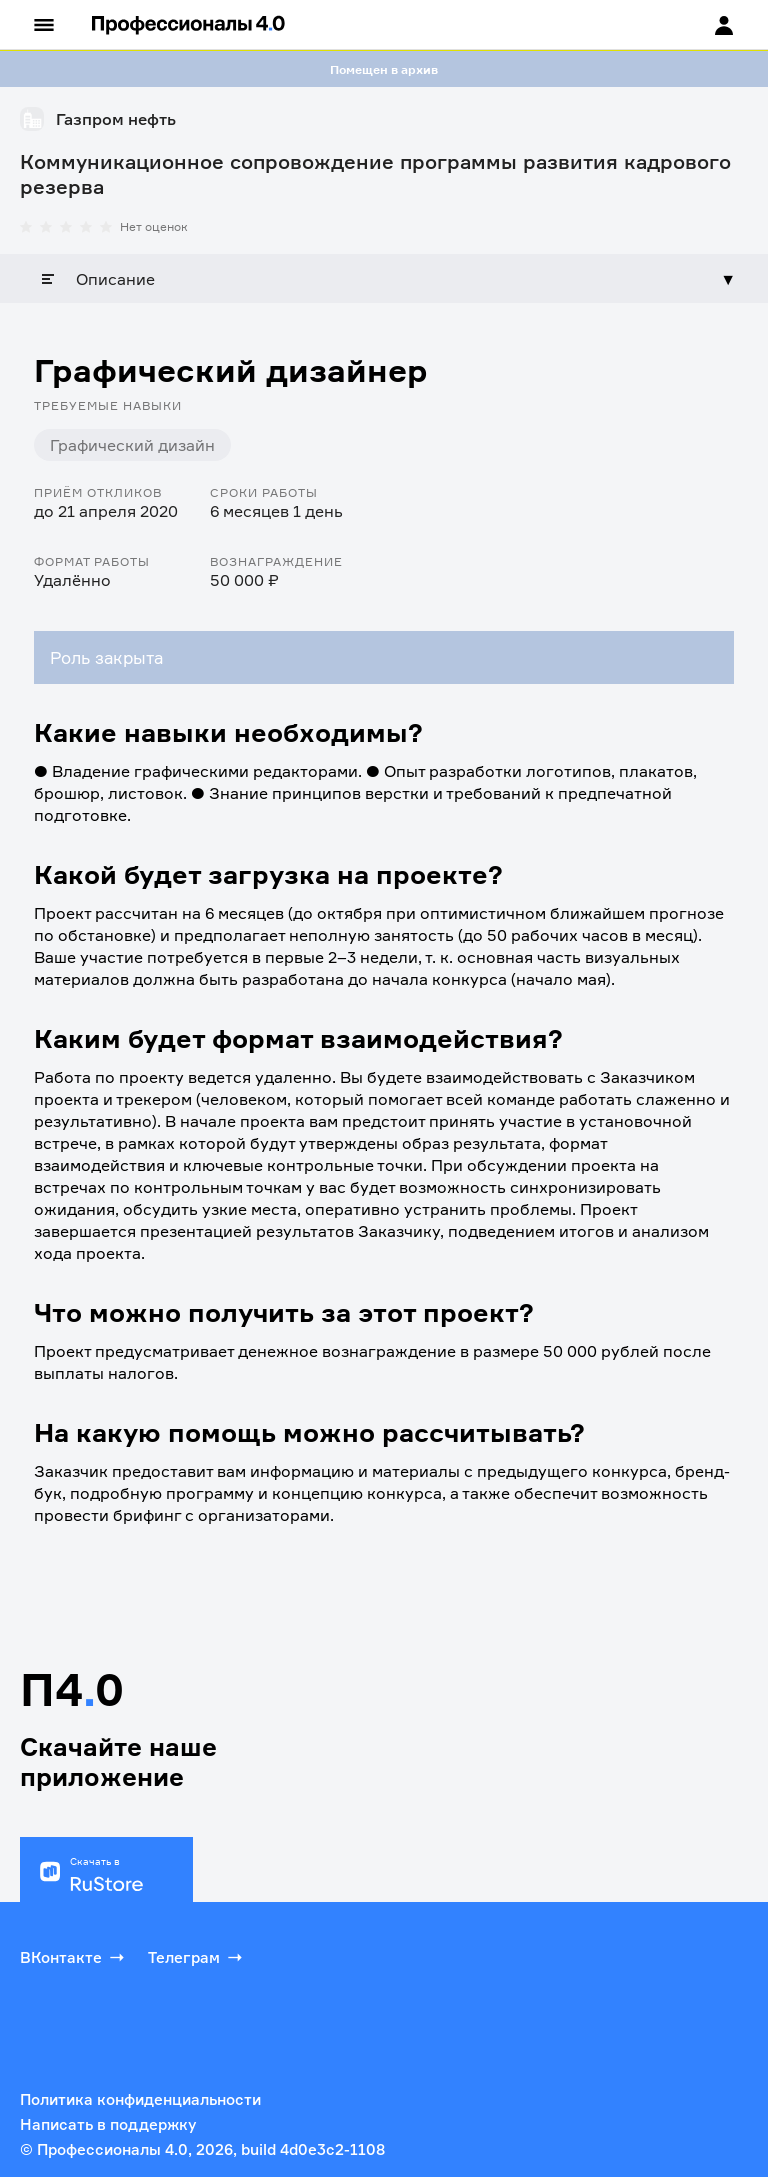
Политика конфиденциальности (140, 2099)
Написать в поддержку (108, 2124)
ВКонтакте (74, 1957)
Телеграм (197, 1957)
